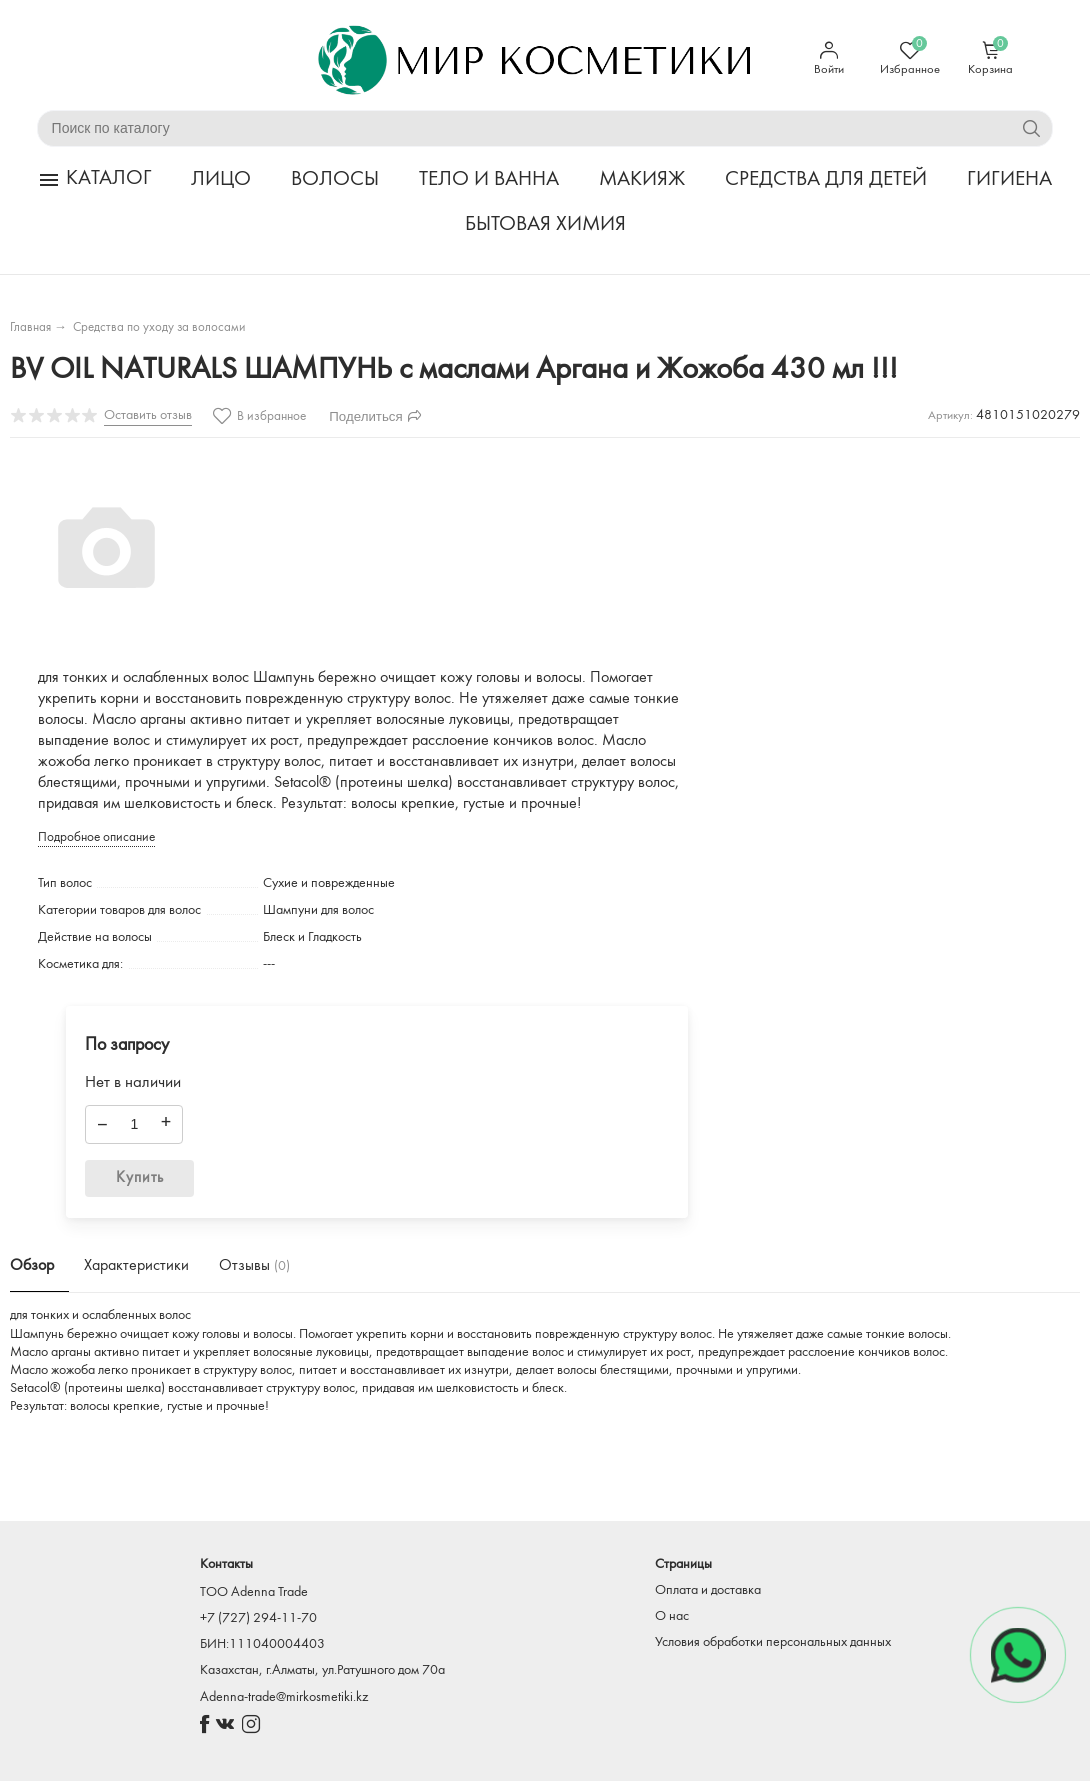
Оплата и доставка (708, 1590)
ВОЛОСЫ (335, 179)
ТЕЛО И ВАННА (489, 179)
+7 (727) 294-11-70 (258, 1618)
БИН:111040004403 (262, 1644)
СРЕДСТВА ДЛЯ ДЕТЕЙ (826, 179)
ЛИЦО (221, 179)
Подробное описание (96, 837)
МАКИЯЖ (642, 179)
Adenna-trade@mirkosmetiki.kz (284, 1697)
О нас (672, 1616)
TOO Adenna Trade (254, 1592)
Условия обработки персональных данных (773, 1642)
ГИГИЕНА (1009, 179)
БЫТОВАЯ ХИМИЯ (545, 224)
